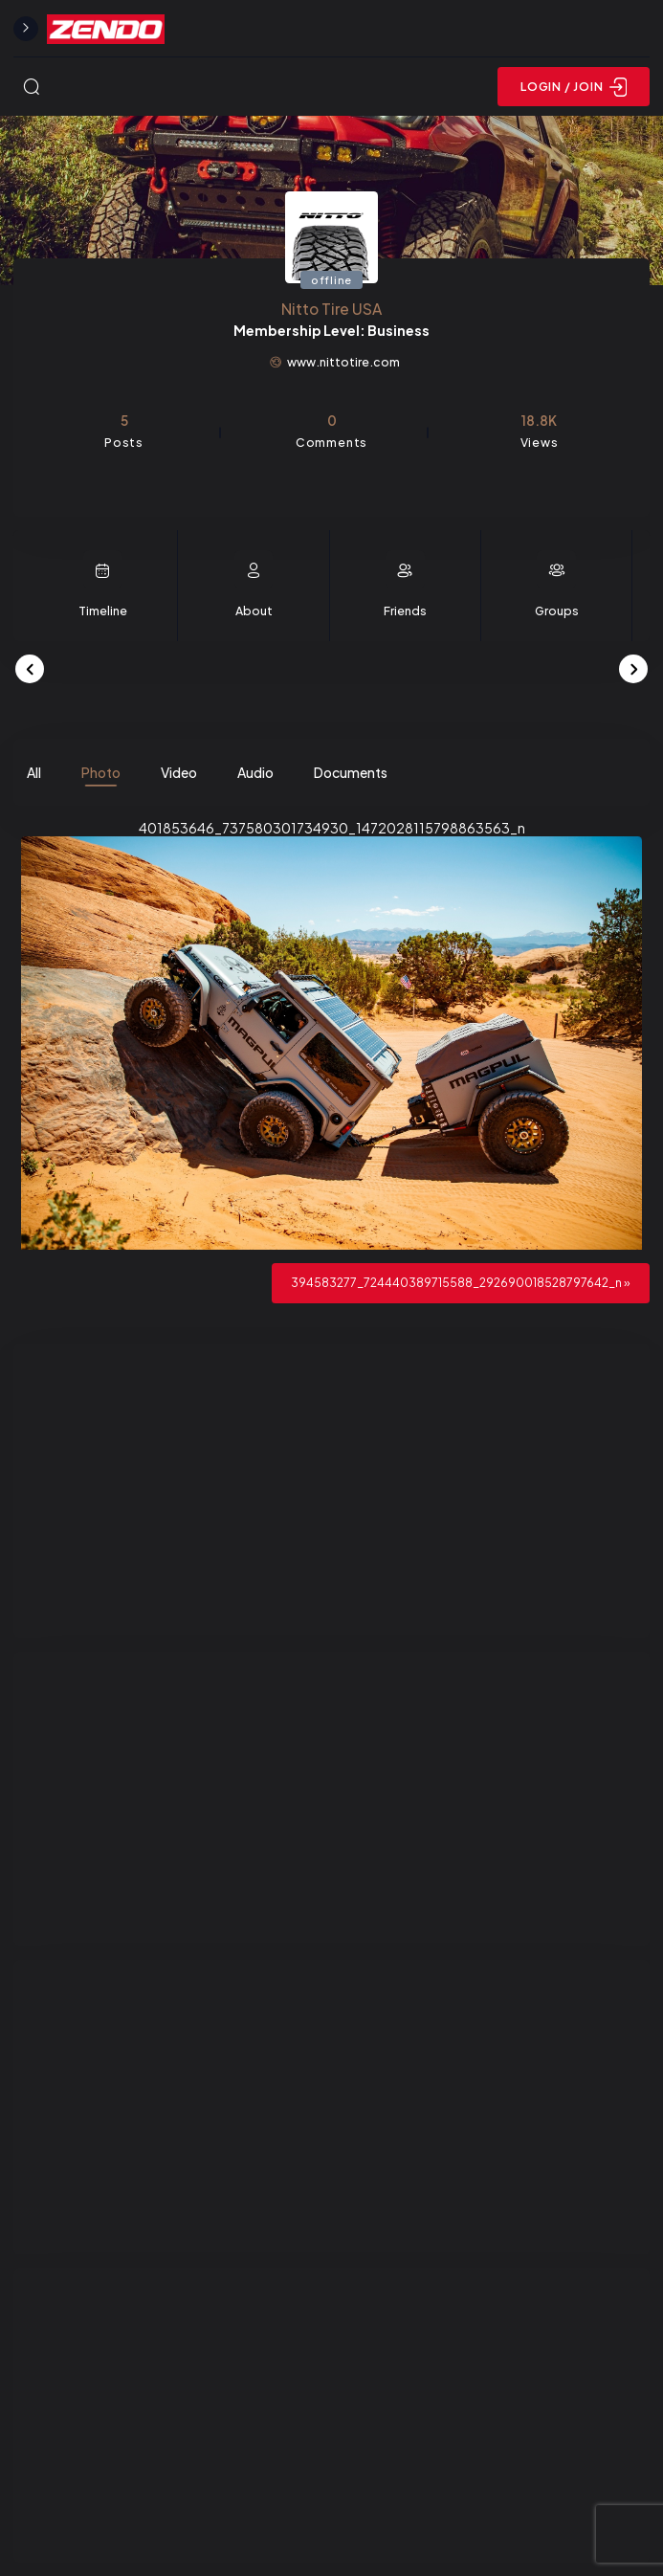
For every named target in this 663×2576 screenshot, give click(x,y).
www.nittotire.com (343, 361)
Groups (557, 610)
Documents (350, 772)
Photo (101, 772)
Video (179, 772)
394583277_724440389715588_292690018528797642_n (456, 1282)
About (254, 610)
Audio (255, 772)
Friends (405, 610)
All (34, 772)
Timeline (102, 610)
